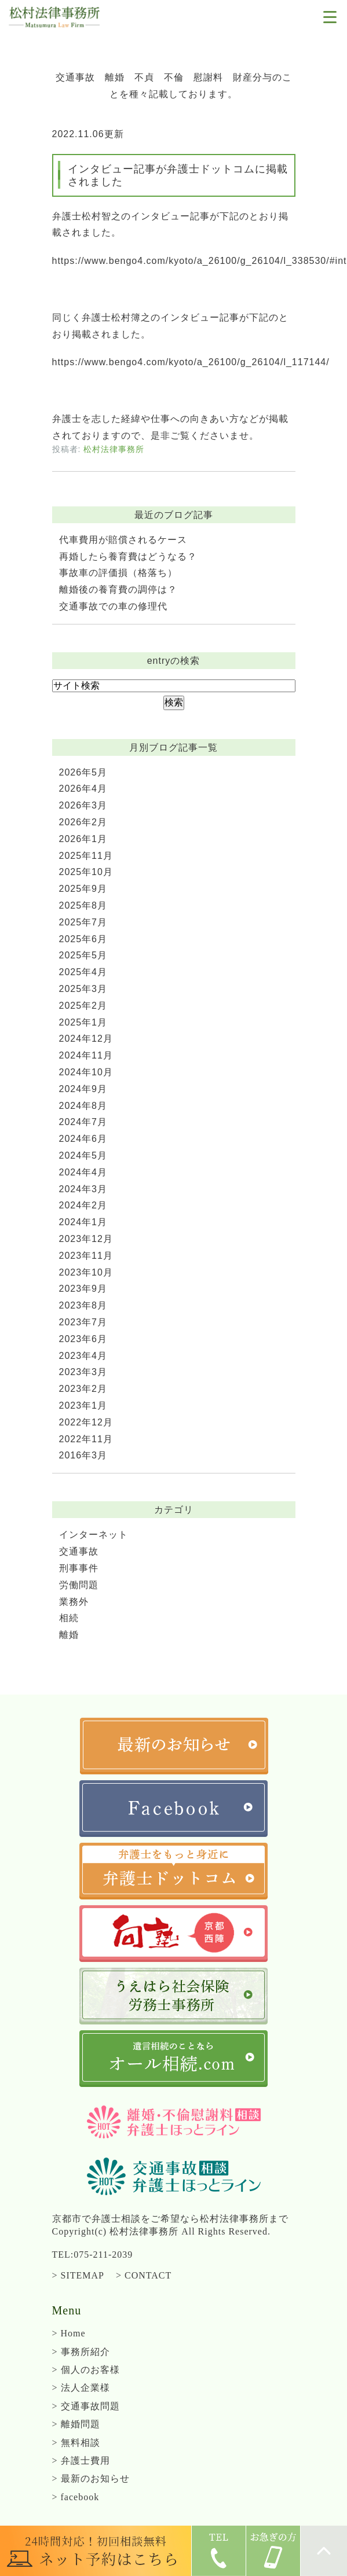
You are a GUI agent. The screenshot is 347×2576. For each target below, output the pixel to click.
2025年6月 (83, 939)
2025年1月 (83, 1022)
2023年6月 (83, 1339)
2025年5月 (83, 955)
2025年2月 (83, 1005)
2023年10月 (86, 1272)
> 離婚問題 (76, 2424)
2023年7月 (83, 1322)
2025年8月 (83, 905)
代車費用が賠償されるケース (123, 540)
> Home (69, 2333)
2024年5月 (83, 1155)
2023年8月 (83, 1305)
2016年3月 (83, 1455)
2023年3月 (83, 1372)
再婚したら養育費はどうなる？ (128, 556)
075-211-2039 (103, 2254)
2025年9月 (83, 889)
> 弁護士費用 (81, 2460)
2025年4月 (83, 972)
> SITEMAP (78, 2275)
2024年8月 (83, 1106)
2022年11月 (86, 1439)
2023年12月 (86, 1239)
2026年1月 (83, 839)
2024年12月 (86, 1038)
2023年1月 (83, 1405)
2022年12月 (86, 1422)
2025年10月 (86, 872)
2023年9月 (83, 1288)
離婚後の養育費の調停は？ (118, 589)
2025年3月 (83, 989)
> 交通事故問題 (86, 2406)
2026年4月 (83, 788)
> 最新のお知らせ (91, 2478)
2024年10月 (86, 1072)
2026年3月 (83, 805)
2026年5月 (83, 772)
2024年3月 (83, 1189)
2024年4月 (83, 1172)
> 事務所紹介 (81, 2352)
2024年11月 (86, 1055)
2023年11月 (86, 1256)
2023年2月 (83, 1389)
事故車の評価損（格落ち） (118, 573)
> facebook (76, 2497)
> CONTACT (143, 2275)
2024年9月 (83, 1089)
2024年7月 (83, 1122)
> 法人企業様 (81, 2388)
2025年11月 (86, 856)
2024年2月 (83, 1205)
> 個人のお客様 (86, 2370)
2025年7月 (83, 922)
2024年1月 (83, 1222)
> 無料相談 (76, 2443)
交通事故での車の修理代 (113, 606)
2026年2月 (83, 822)
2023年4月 (83, 1356)
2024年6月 (83, 1139)
